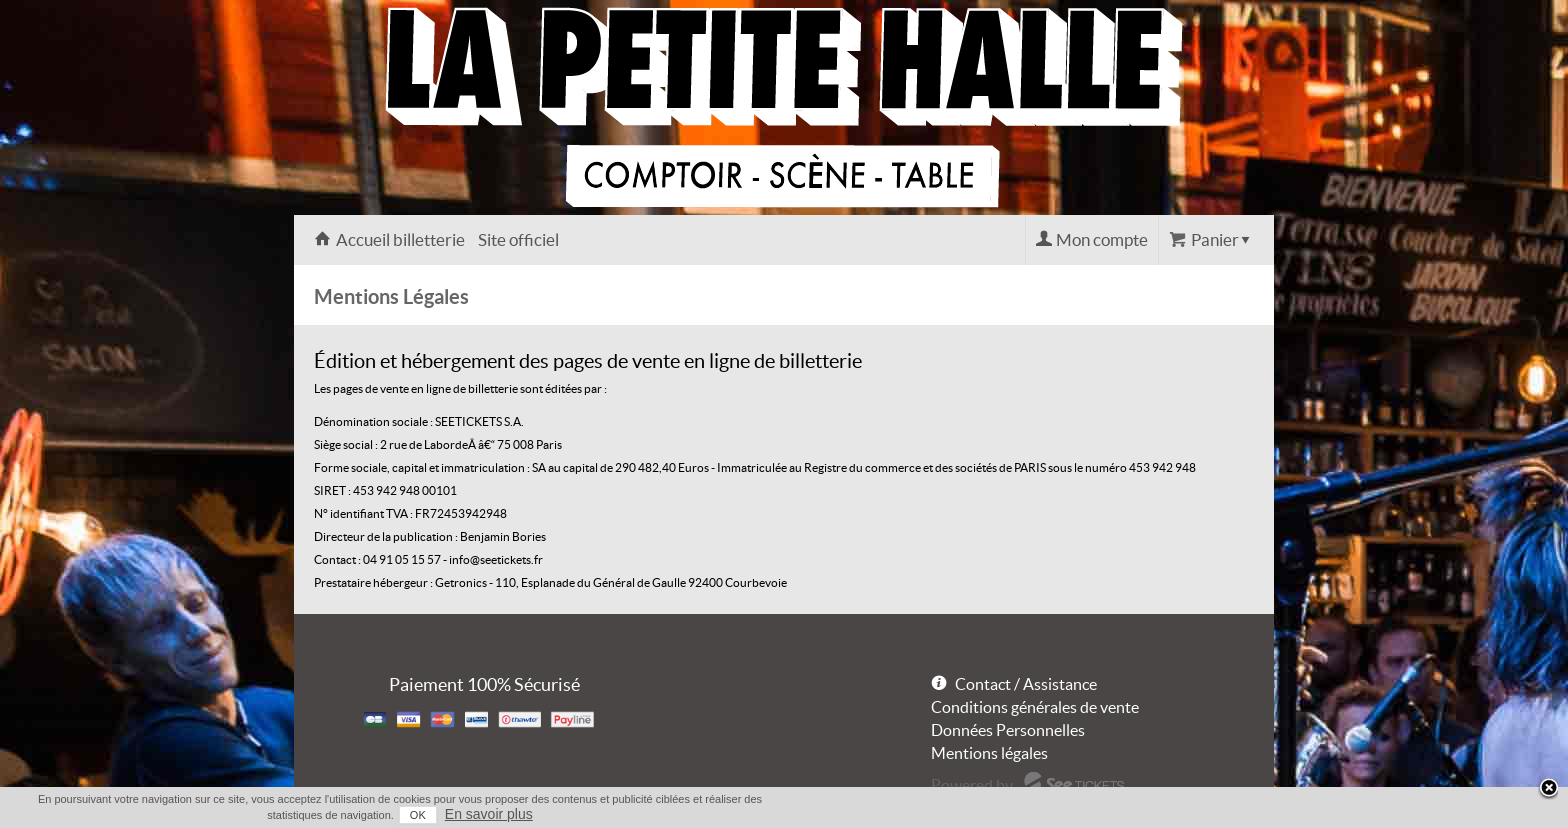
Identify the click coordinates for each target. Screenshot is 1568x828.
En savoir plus (489, 814)
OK (418, 815)
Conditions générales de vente (1035, 707)
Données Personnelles (1008, 730)
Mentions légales (989, 753)
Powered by (972, 785)
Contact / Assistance (1026, 684)
